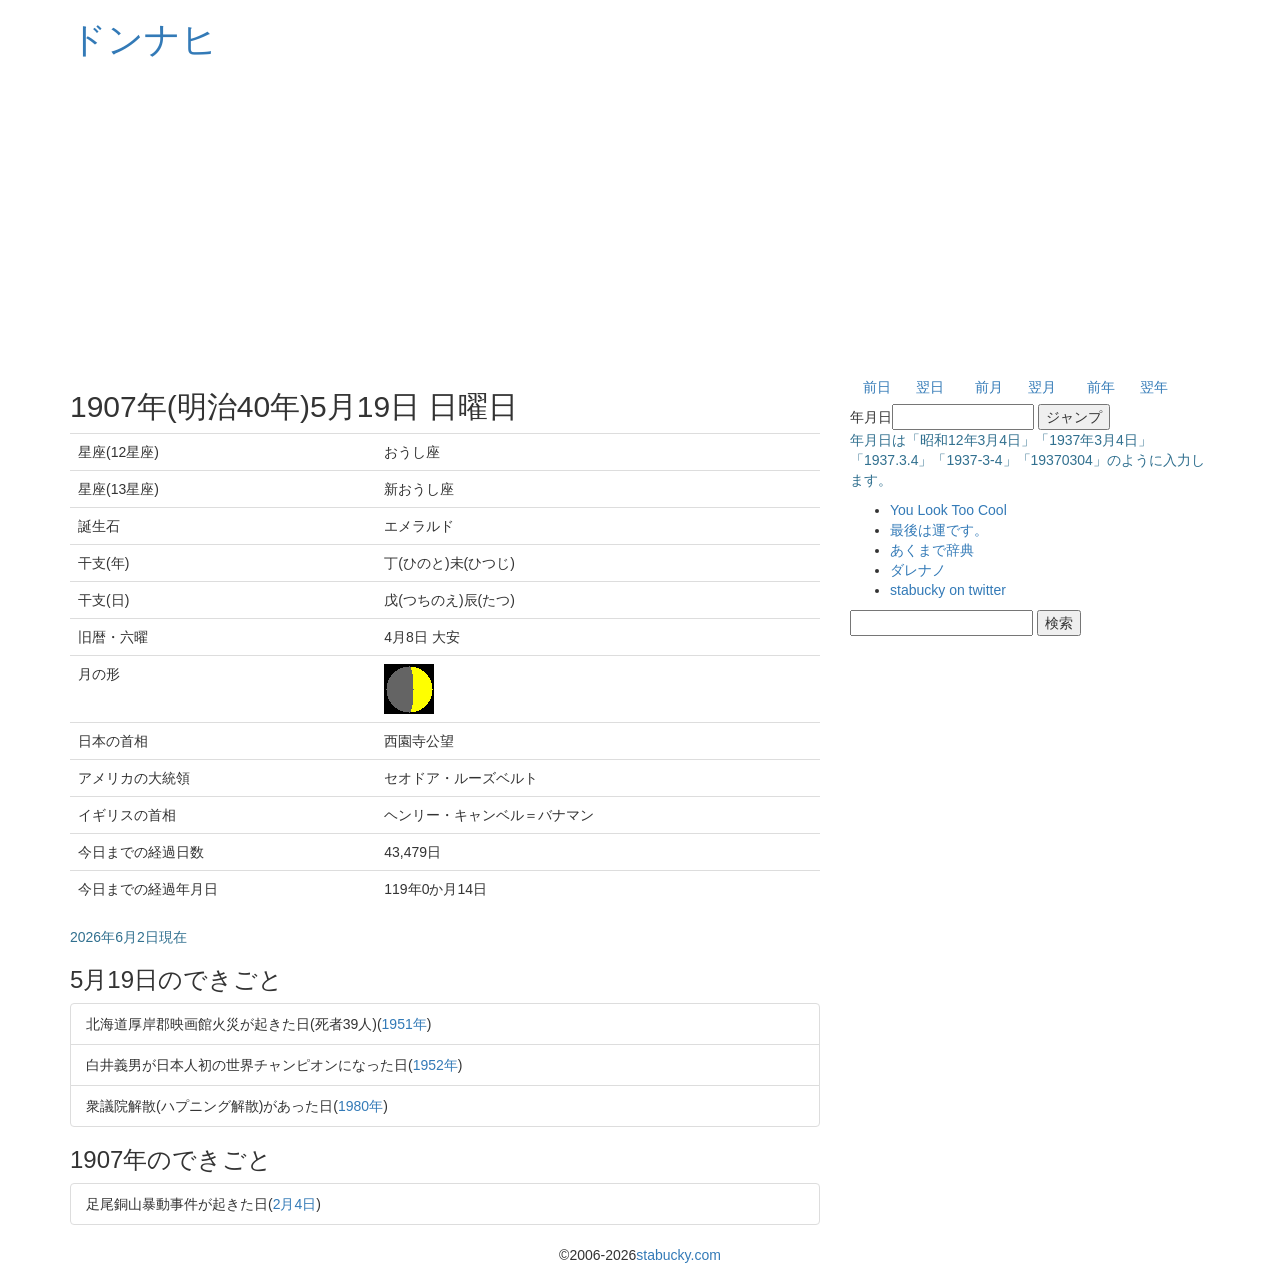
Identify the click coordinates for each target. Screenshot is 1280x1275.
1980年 (360, 1106)
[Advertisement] (640, 220)
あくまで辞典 (932, 550)
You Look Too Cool (948, 510)
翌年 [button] (1154, 387)
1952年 (435, 1065)
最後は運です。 (939, 530)
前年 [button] (1101, 387)
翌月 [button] (1042, 387)
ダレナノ (918, 570)
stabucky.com (678, 1255)
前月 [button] (989, 387)
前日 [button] (877, 387)
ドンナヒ (144, 39)
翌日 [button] (930, 387)
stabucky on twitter (948, 590)
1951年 (404, 1024)
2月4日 (295, 1204)
